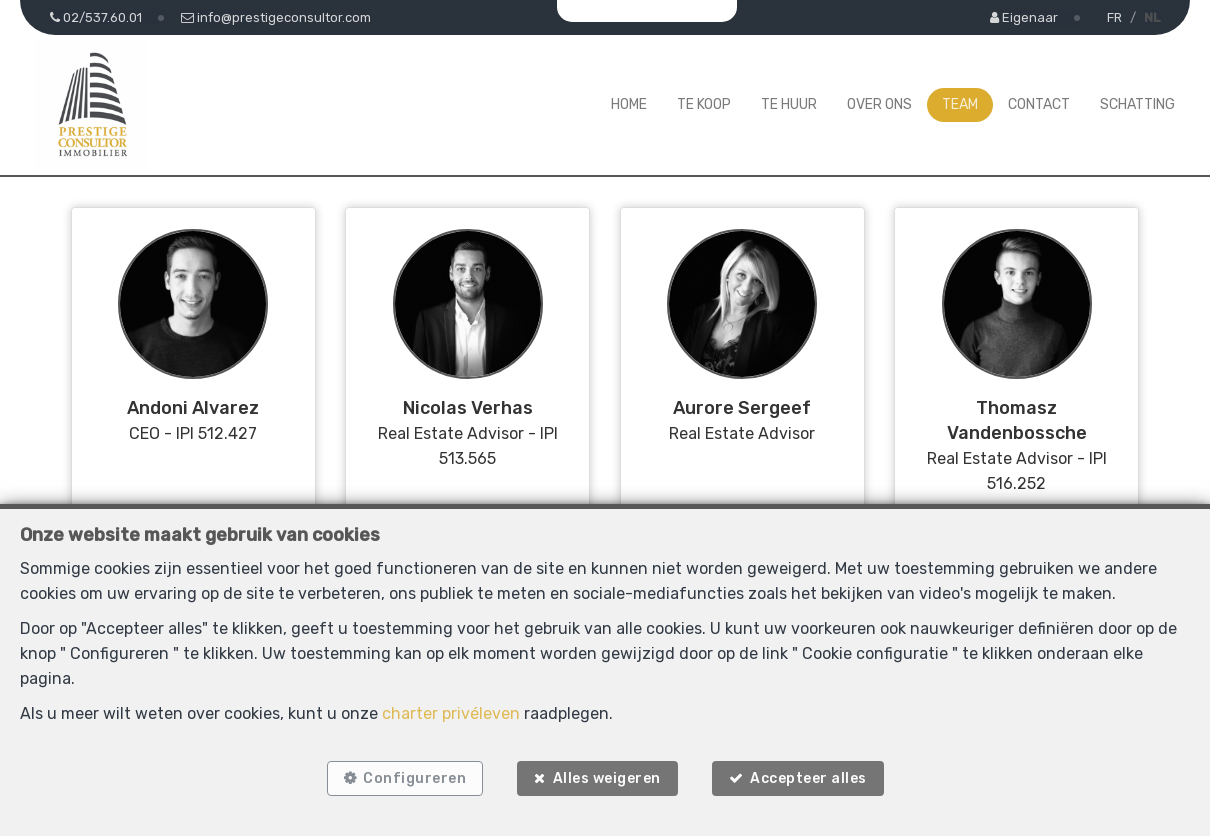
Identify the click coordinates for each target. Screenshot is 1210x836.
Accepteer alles (808, 778)
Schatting (1137, 104)
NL (1152, 17)
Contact (1039, 104)
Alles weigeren (607, 778)
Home (629, 104)
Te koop (704, 104)
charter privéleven (451, 713)
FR (1114, 17)
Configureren (414, 778)
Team (960, 104)
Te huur (789, 104)
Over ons (879, 104)
